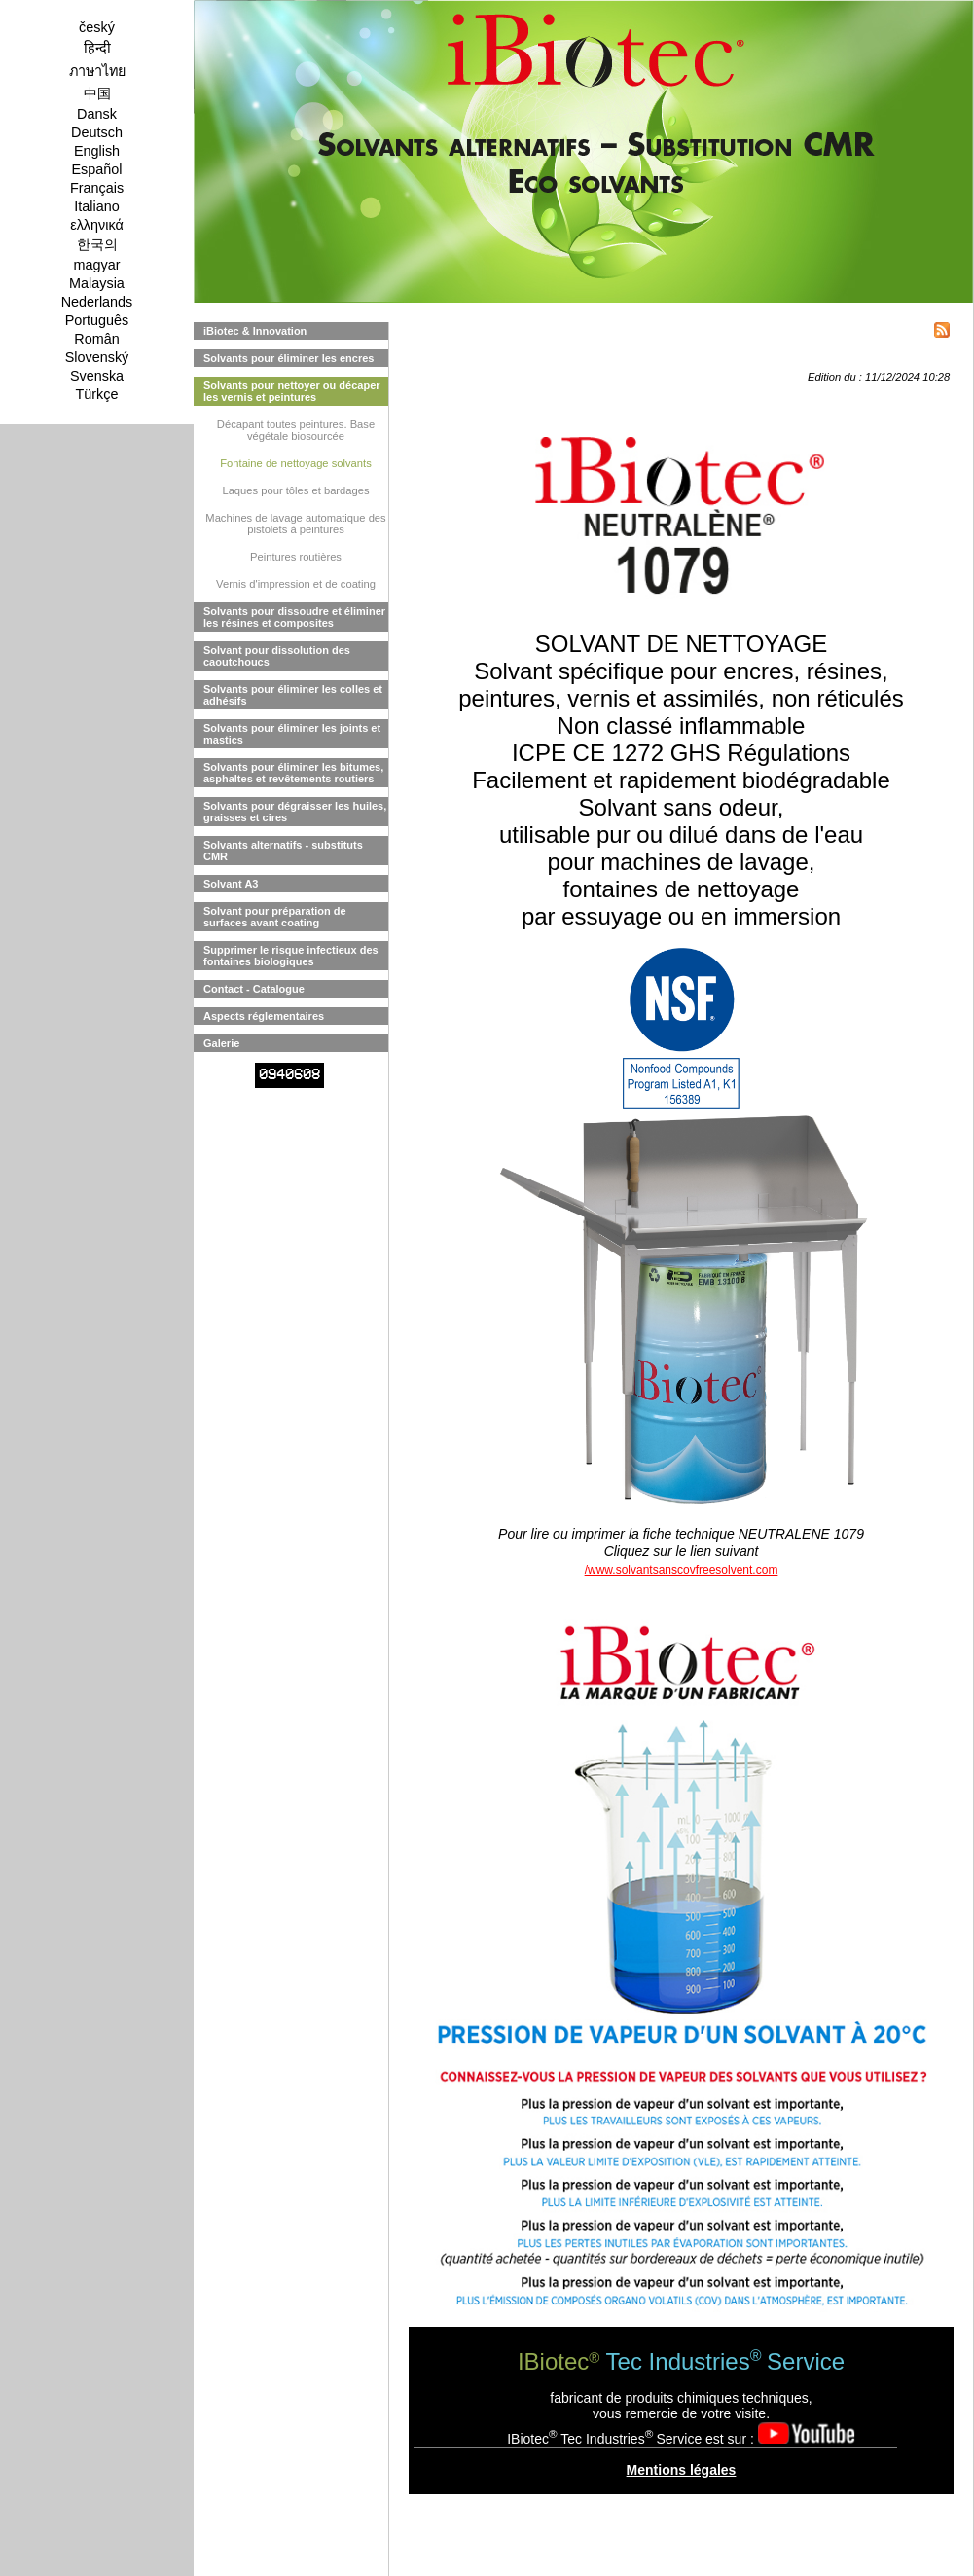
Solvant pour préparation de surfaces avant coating (274, 916)
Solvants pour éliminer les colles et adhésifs (292, 695)
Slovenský (97, 357)
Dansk (97, 114)
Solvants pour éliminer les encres (288, 358)
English (97, 151)
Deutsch (97, 132)
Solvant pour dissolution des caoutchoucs (276, 656)
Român (96, 338)
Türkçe (97, 394)
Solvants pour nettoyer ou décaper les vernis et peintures (291, 391)
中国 (97, 93)
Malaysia (97, 283)
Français (97, 188)
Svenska (97, 375)
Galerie (221, 1043)
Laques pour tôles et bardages (295, 490)
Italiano (96, 206)
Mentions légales (682, 2470)
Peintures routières (296, 556)
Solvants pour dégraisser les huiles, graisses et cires (294, 811)
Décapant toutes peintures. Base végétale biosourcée (296, 430)
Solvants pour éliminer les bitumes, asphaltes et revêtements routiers (293, 772)
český (97, 27)
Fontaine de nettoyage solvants (296, 463)
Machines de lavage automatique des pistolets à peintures (295, 523)
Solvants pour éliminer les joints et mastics (291, 733)
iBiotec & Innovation (255, 331)
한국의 (97, 244)
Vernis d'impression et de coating (296, 584)
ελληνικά (97, 225)
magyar (97, 264)
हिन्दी (97, 47)
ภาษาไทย (97, 71)
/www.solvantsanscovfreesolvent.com (681, 1570)
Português (97, 320)
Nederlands (97, 301)
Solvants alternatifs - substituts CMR (283, 850)
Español (96, 169)
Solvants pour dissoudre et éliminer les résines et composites (294, 617)
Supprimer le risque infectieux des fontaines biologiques (291, 955)
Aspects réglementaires (263, 1016)
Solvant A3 (230, 883)
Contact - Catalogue (254, 989)
